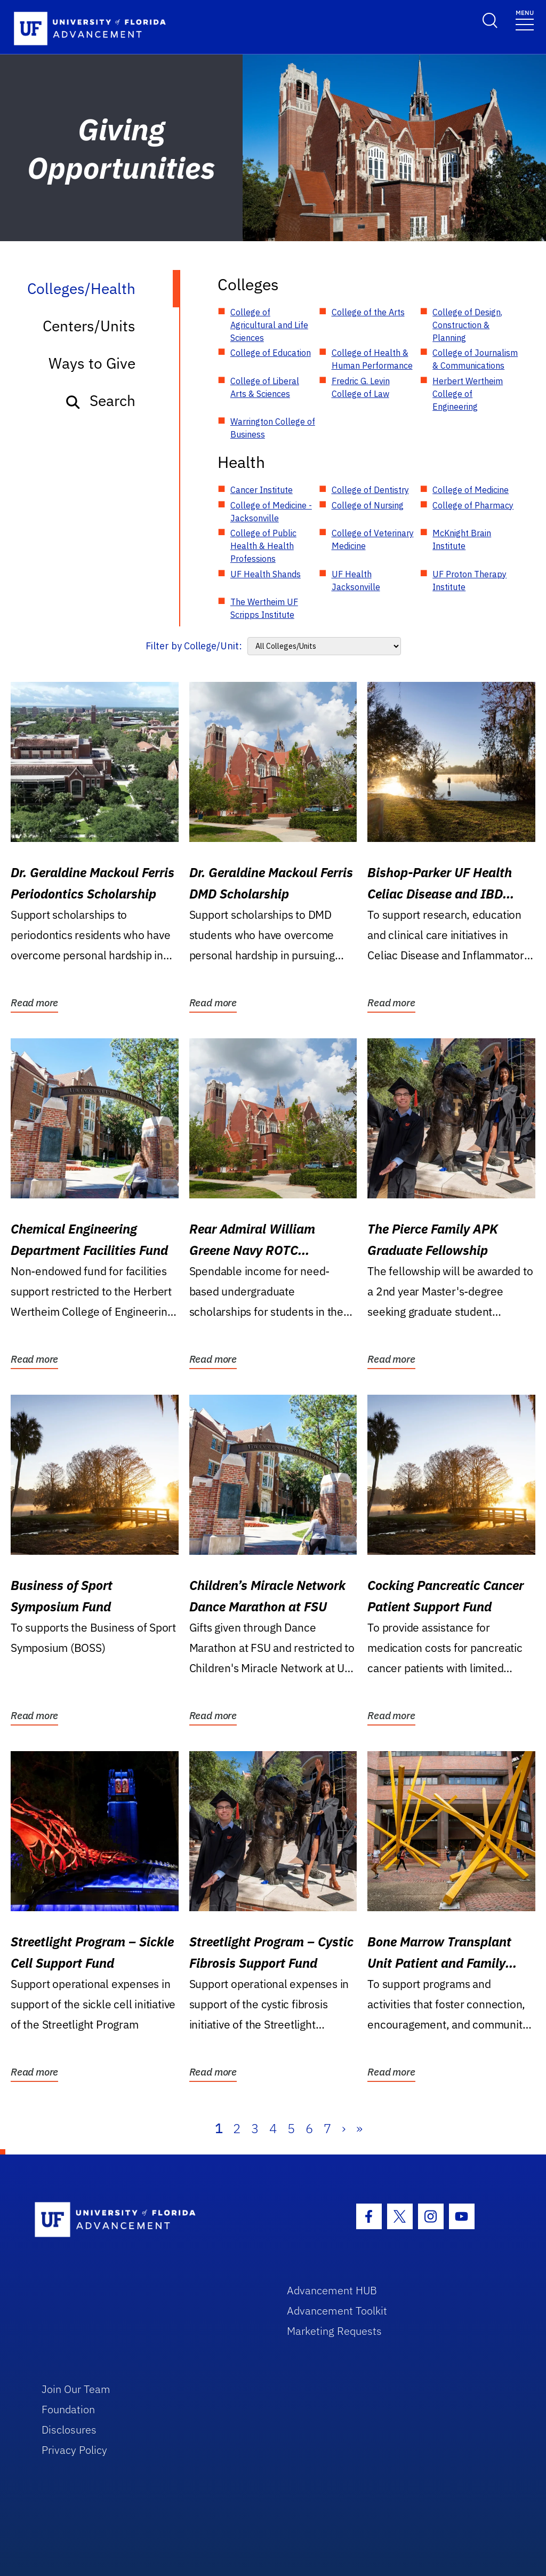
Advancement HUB (332, 2290)
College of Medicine (470, 489)
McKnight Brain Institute (461, 539)
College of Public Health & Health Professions (263, 546)
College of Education (270, 352)
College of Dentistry (370, 489)
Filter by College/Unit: (194, 646)
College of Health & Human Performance (372, 359)
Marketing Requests (334, 2331)
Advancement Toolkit (337, 2310)
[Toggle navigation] (524, 19)
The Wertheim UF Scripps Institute (264, 608)
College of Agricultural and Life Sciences (269, 325)
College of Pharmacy (472, 505)
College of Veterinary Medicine (373, 539)
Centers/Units (89, 326)
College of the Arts (368, 312)
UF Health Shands (265, 574)
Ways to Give (92, 363)
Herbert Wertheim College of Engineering (467, 394)
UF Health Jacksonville (356, 580)
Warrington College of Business (272, 428)
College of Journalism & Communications (475, 359)
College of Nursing (368, 505)
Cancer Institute (261, 489)
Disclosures (69, 2429)
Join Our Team (76, 2389)
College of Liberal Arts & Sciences (264, 387)
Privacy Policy (74, 2450)
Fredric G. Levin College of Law (361, 387)
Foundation (68, 2409)
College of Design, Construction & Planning (467, 325)
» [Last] (359, 2128)
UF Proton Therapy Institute (469, 580)
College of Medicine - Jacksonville (271, 511)
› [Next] (344, 2128)
